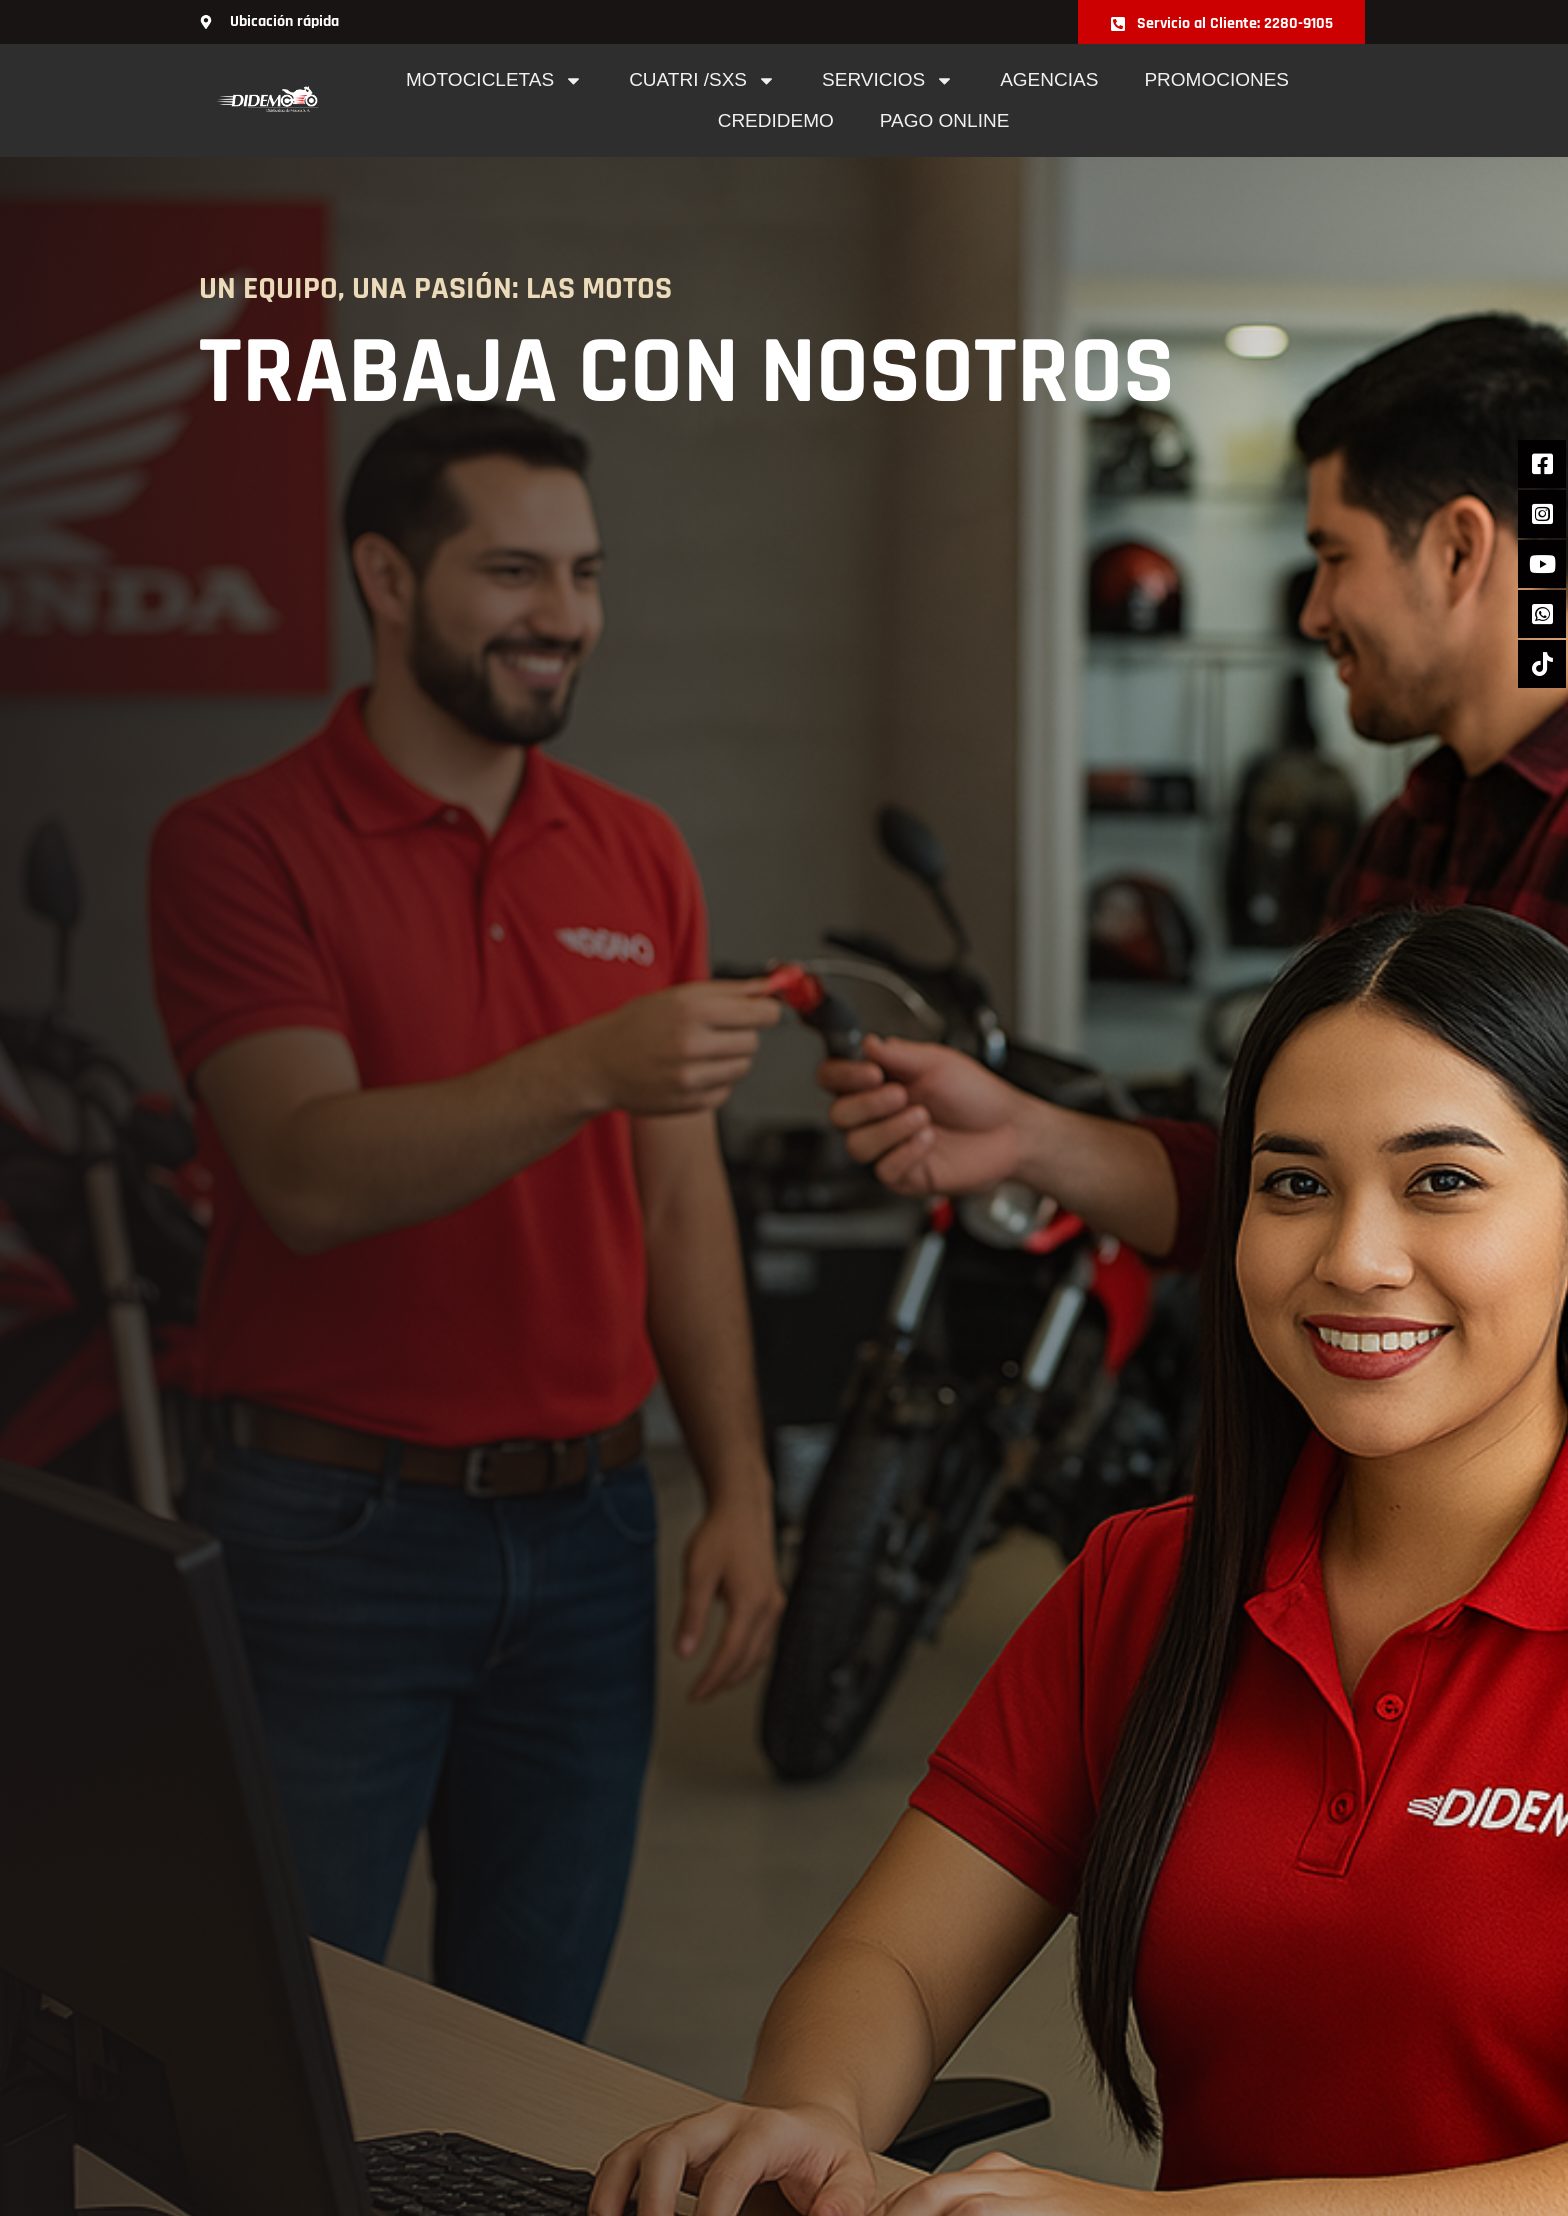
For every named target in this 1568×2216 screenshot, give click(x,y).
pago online (945, 120)
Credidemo (776, 120)
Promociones (1216, 79)
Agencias (1049, 79)
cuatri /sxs (702, 80)
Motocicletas (494, 80)
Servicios (888, 80)
